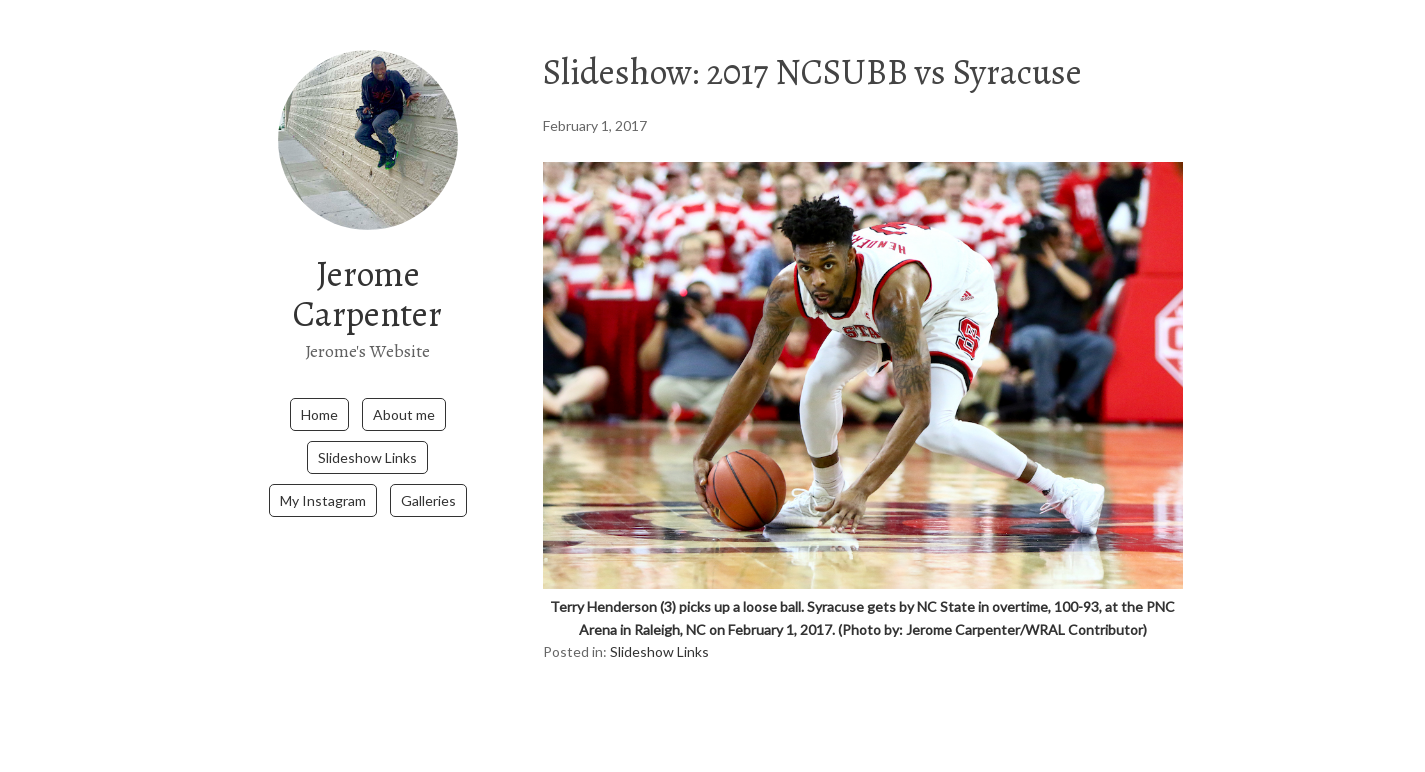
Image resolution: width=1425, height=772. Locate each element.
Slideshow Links (367, 457)
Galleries (428, 500)
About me (404, 414)
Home (319, 414)
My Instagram (323, 500)
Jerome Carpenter (367, 293)
